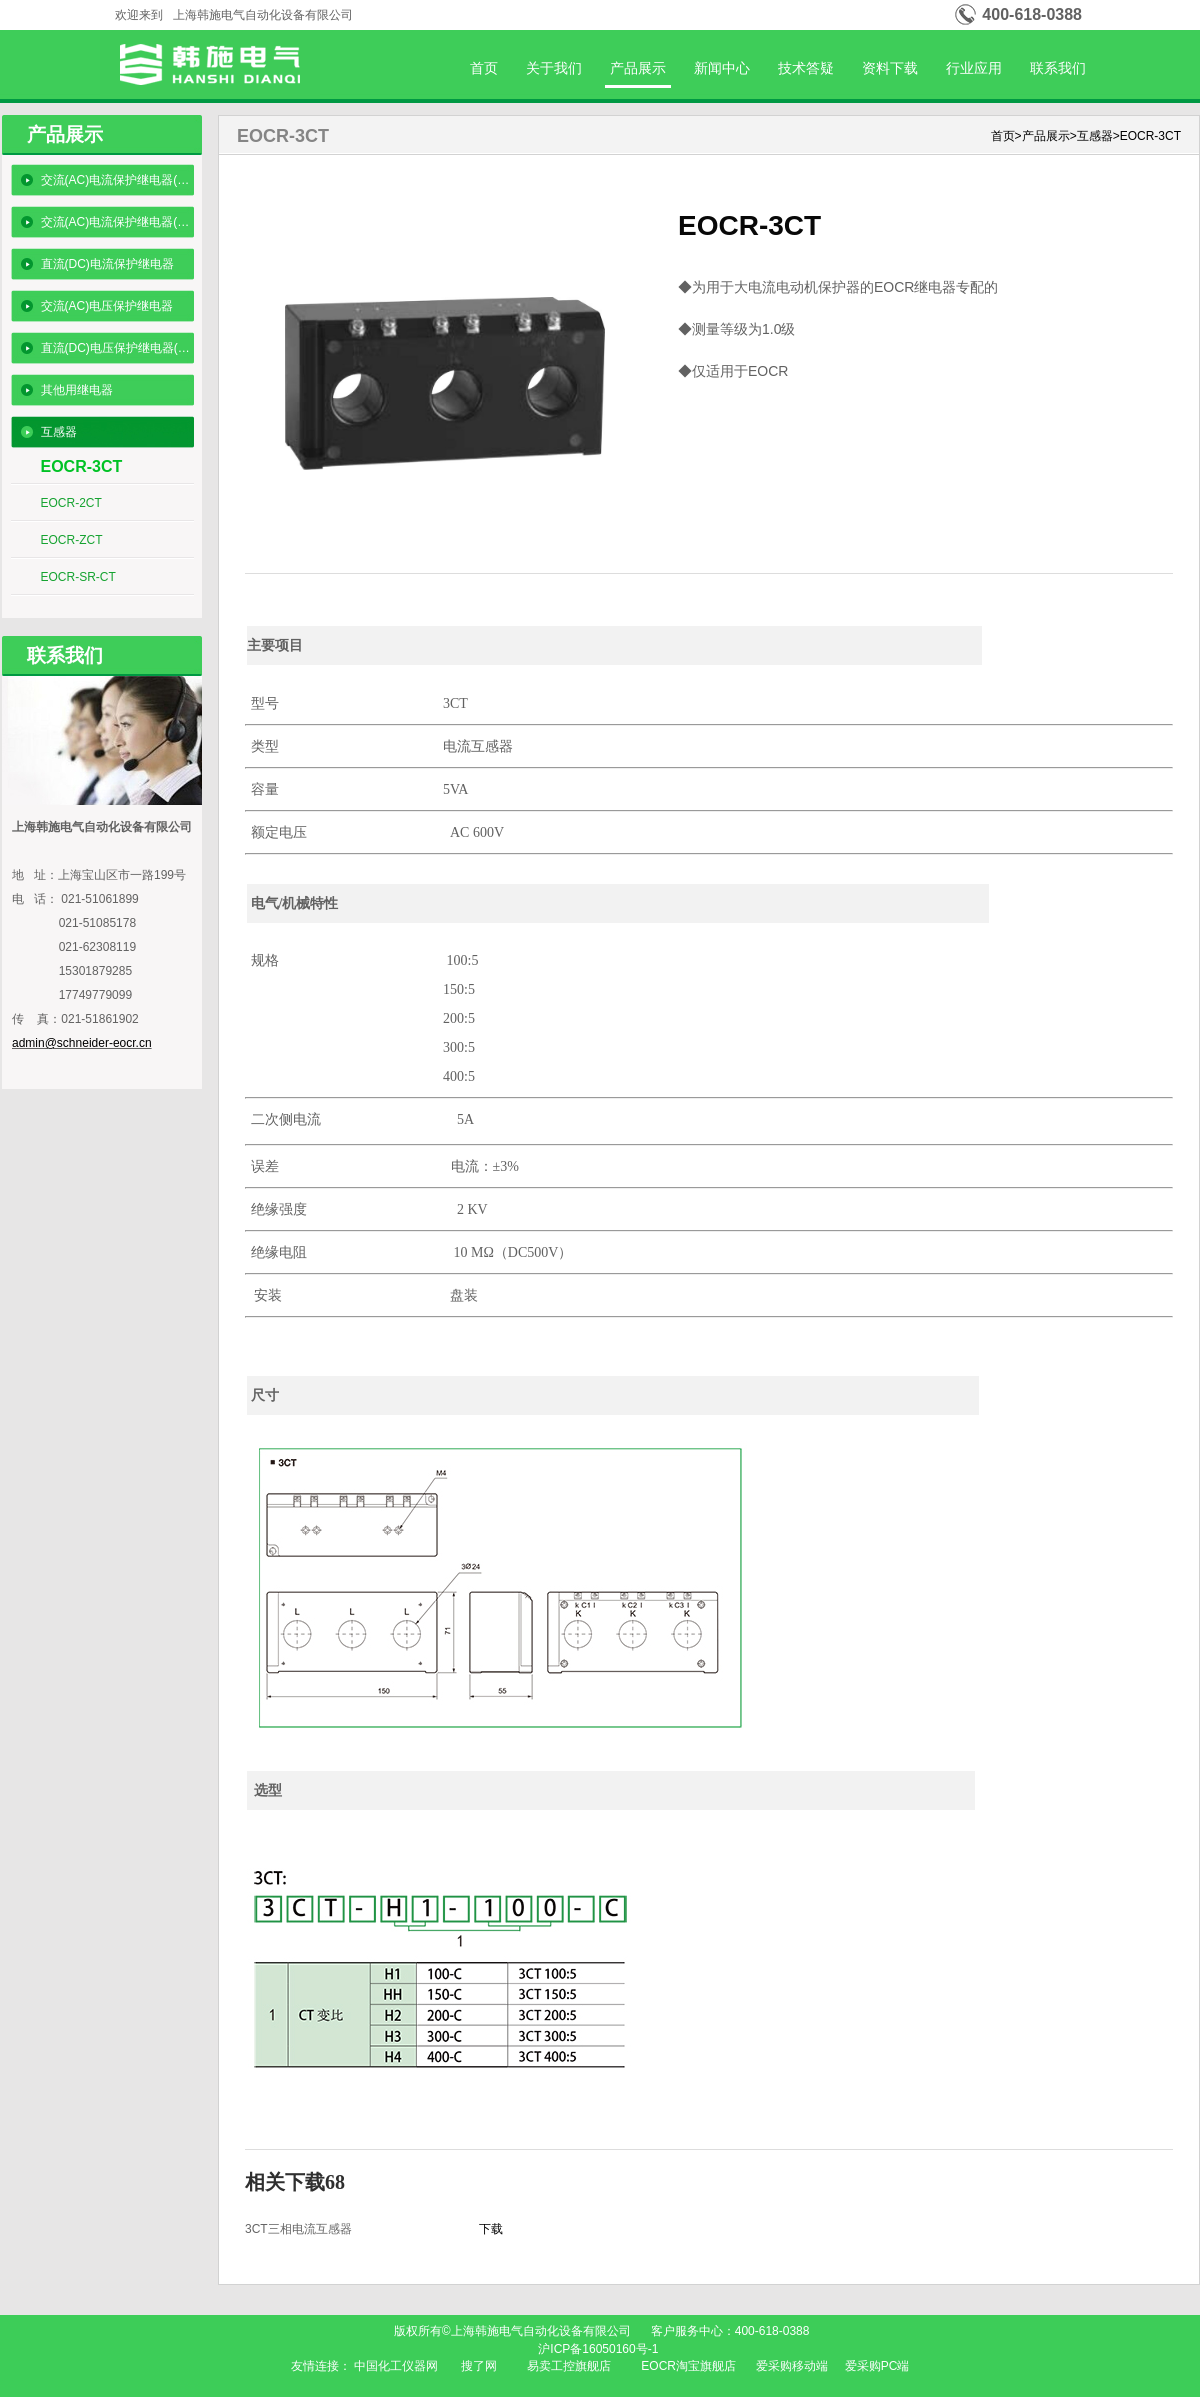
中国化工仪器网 (396, 2366)
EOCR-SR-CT (78, 577)
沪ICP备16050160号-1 (599, 2349)
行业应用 (974, 68)
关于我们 (554, 68)
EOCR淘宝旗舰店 (688, 2366)
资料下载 (890, 68)
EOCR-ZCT (72, 540)
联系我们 (1058, 68)
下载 (491, 2229)
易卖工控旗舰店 (569, 2366)
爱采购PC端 (877, 2366)
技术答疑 (806, 68)
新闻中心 (722, 68)
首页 (484, 68)
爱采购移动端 (792, 2366)
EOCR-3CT (82, 466)
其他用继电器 (77, 390)
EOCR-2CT (71, 503)
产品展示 (638, 68)
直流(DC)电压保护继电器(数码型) (117, 348)
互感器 (59, 432)
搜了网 (479, 2366)
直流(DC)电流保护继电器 (107, 264)
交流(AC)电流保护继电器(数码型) (117, 222)
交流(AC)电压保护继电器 (107, 306)
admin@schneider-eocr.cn (82, 1043)
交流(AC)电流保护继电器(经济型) (117, 180)
